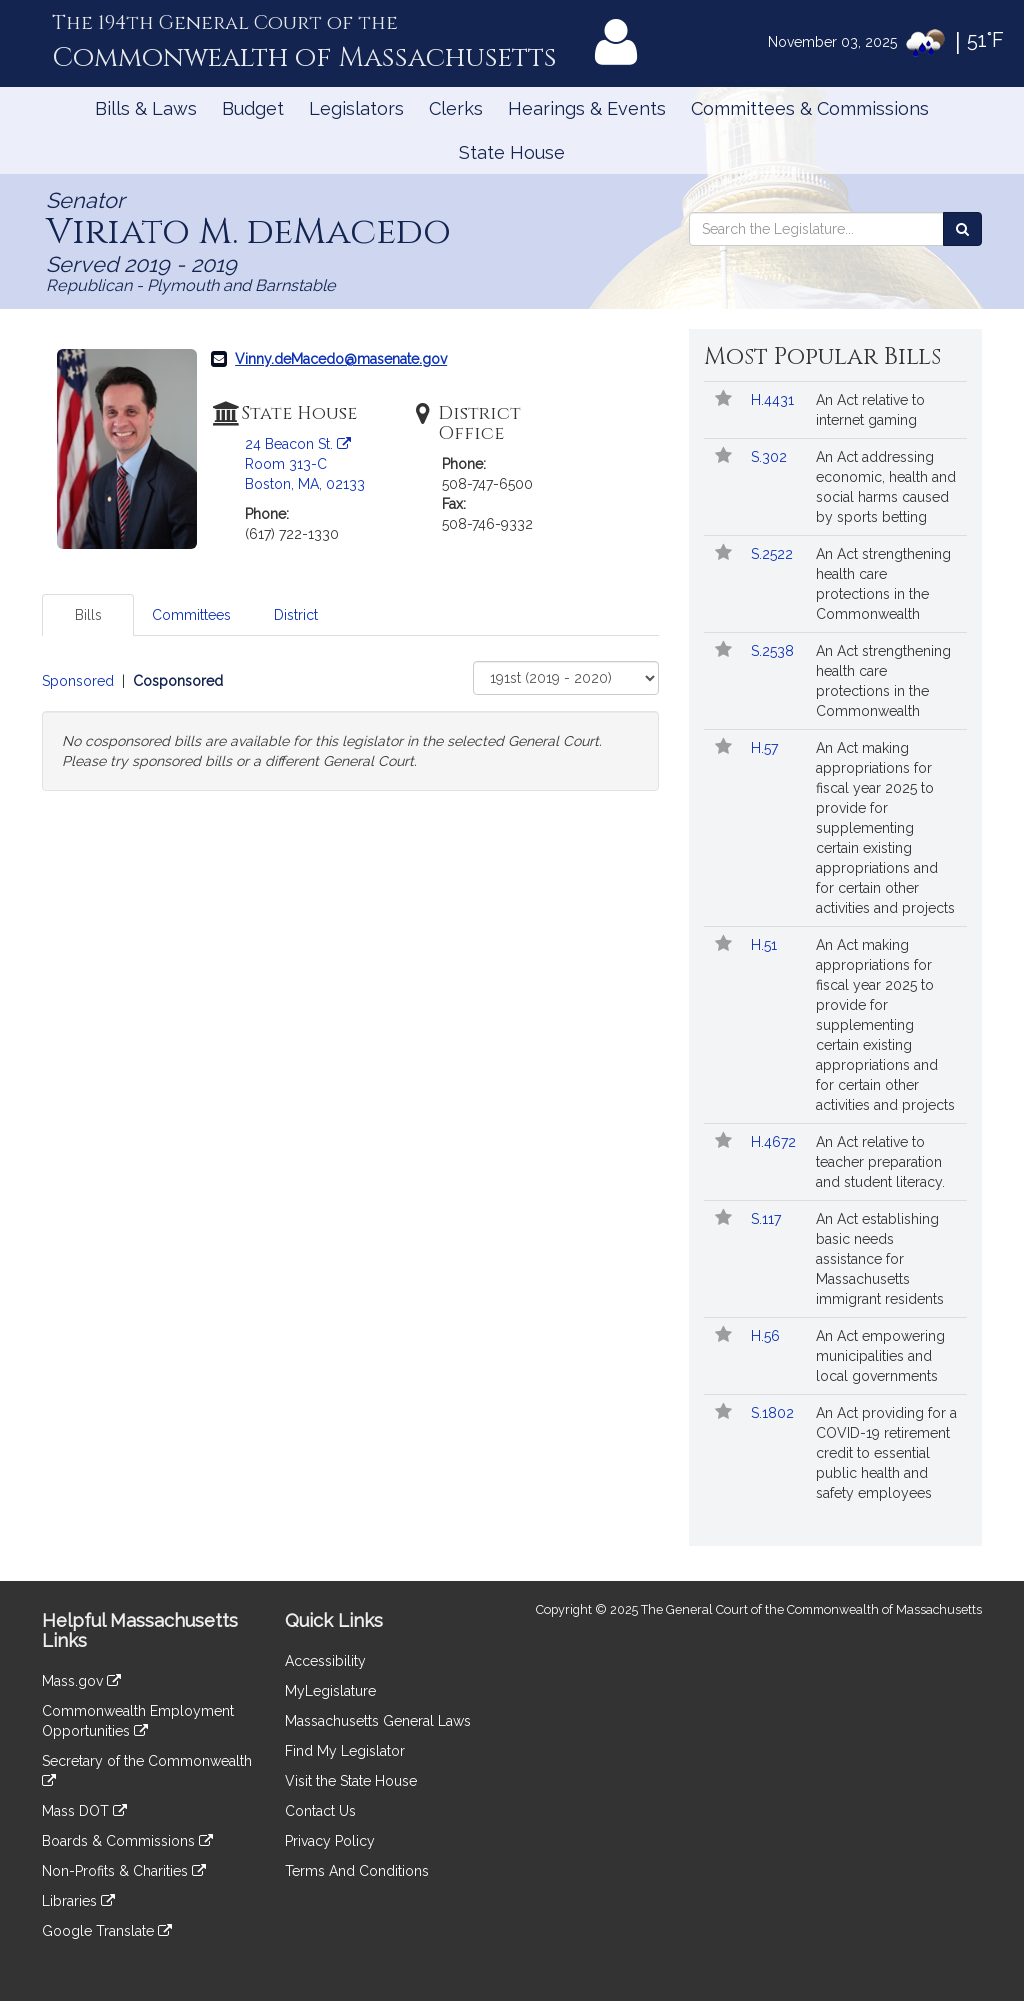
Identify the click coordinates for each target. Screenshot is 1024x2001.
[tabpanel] (350, 726)
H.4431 (774, 400)
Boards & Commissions (127, 1841)
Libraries (78, 1901)
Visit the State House (351, 1781)
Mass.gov (81, 1681)
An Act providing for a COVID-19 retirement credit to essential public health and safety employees (886, 1453)
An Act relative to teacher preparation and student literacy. (880, 1162)
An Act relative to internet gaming (870, 410)
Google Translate (107, 1931)
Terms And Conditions (357, 1871)
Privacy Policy (330, 1841)
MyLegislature (330, 1691)
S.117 (768, 1219)
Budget (253, 108)
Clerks (456, 108)
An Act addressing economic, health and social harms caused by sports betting (886, 487)
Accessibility (325, 1661)
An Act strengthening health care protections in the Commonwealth (883, 584)
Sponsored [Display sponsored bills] (78, 681)
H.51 (766, 945)
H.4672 (775, 1142)
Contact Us (320, 1811)
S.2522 (774, 554)
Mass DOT (84, 1811)
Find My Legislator (345, 1751)
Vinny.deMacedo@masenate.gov (341, 359)
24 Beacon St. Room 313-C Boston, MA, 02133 (305, 464)
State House (512, 152)
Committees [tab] (191, 615)
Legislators (356, 108)
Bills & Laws (146, 108)
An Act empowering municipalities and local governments (880, 1356)
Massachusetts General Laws (378, 1721)
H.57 (766, 748)
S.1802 (774, 1413)
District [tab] (296, 615)
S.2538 (774, 651)
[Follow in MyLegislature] (723, 400)
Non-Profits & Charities (124, 1871)
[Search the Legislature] (962, 229)
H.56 (767, 1336)
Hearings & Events (587, 108)
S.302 (771, 457)
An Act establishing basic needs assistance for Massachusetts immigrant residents (880, 1259)
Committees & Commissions (810, 108)
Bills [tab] (88, 615)
